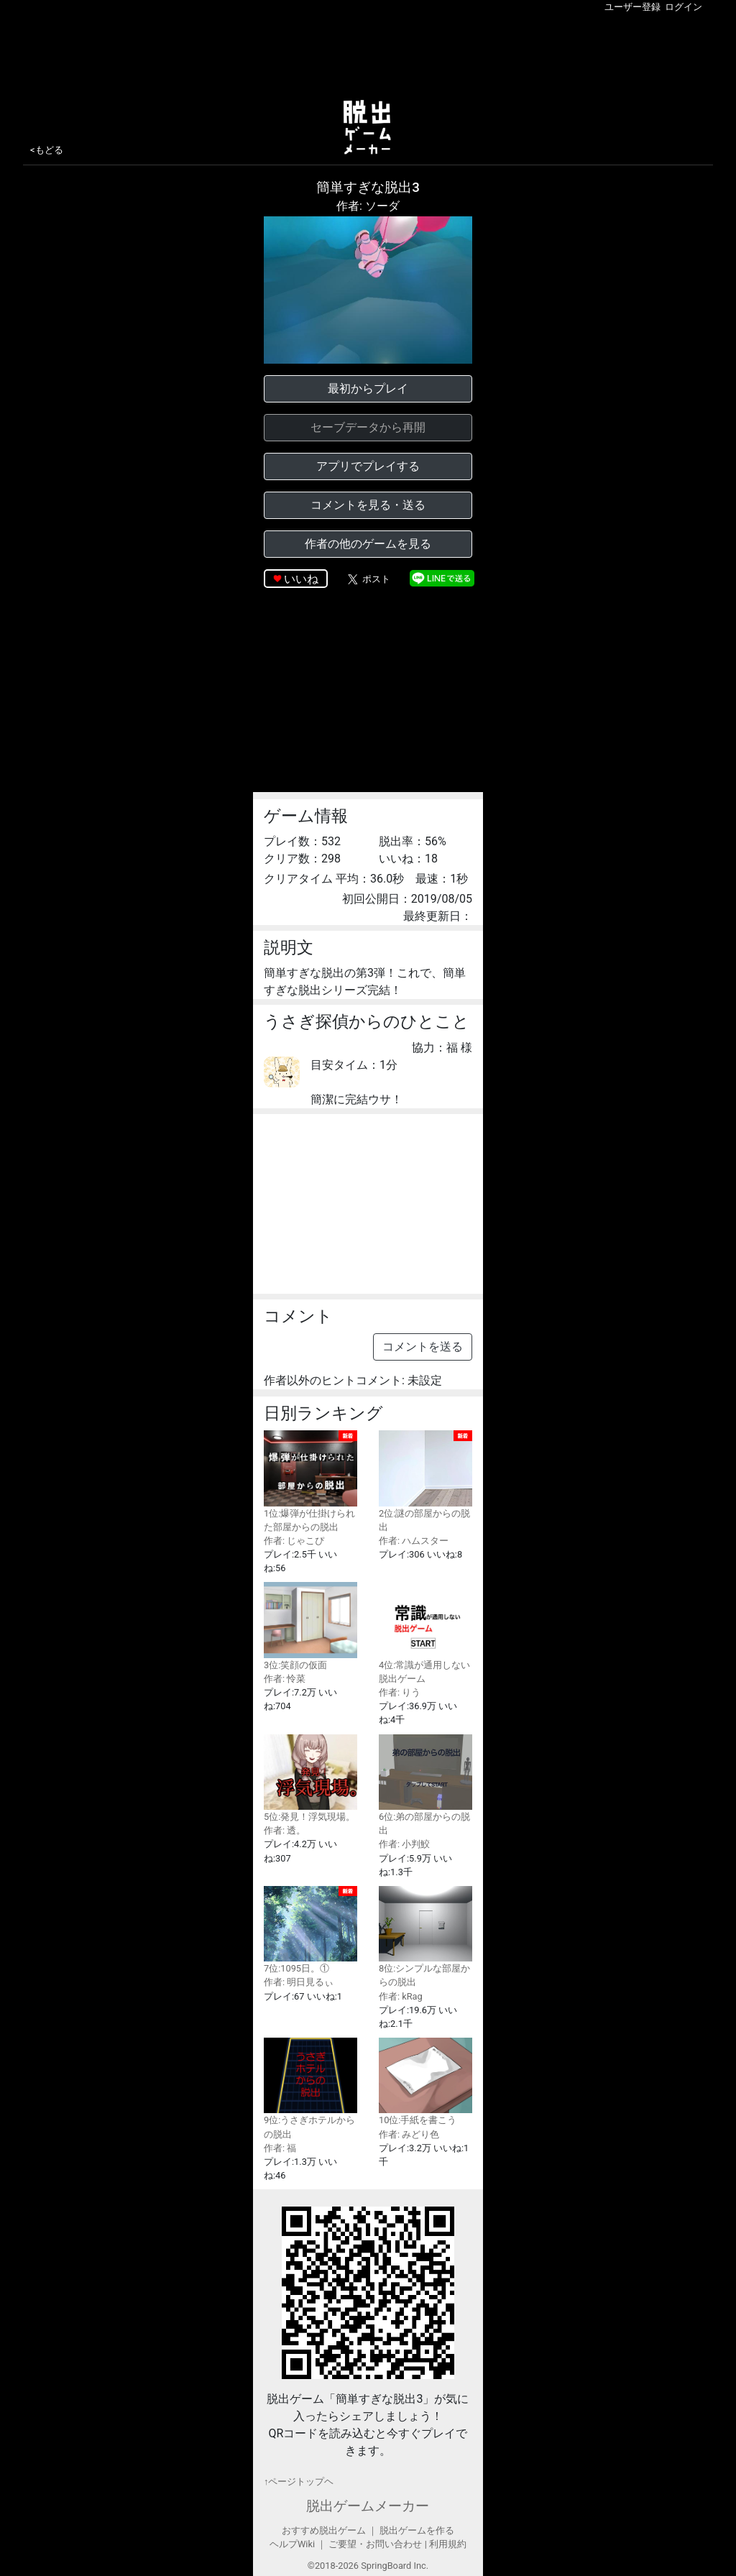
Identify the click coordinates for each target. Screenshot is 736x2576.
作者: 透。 (284, 1830)
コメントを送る (422, 1346)
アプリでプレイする (368, 466)
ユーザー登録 (632, 6)
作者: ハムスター (413, 1540)
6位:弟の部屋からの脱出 (425, 1785)
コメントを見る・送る (368, 505)
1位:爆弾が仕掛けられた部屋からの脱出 (310, 1481)
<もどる (46, 149)
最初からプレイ (368, 388)
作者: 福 (280, 2148)
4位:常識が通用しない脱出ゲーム (425, 1632)
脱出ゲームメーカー (367, 2506)
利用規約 (447, 2544)
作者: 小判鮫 (404, 1844)
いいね (301, 579)
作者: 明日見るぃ (299, 1982)
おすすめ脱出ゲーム (324, 2530)
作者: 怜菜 (284, 1678)
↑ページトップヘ (299, 2481)
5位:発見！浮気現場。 (310, 1778)
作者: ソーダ (368, 206)
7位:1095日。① (310, 1930)
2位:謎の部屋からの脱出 (425, 1481)
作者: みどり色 (409, 2134)
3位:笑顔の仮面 (310, 1626)
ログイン (683, 6)
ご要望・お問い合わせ (375, 2544)
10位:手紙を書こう (425, 2081)
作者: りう (399, 1692)
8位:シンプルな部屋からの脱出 (425, 1936)
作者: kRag (401, 1996)
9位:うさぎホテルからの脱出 (310, 2088)
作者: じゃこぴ (294, 1540)
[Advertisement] (368, 53)
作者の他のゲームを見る (368, 544)
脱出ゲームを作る (417, 2530)
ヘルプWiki (292, 2544)
